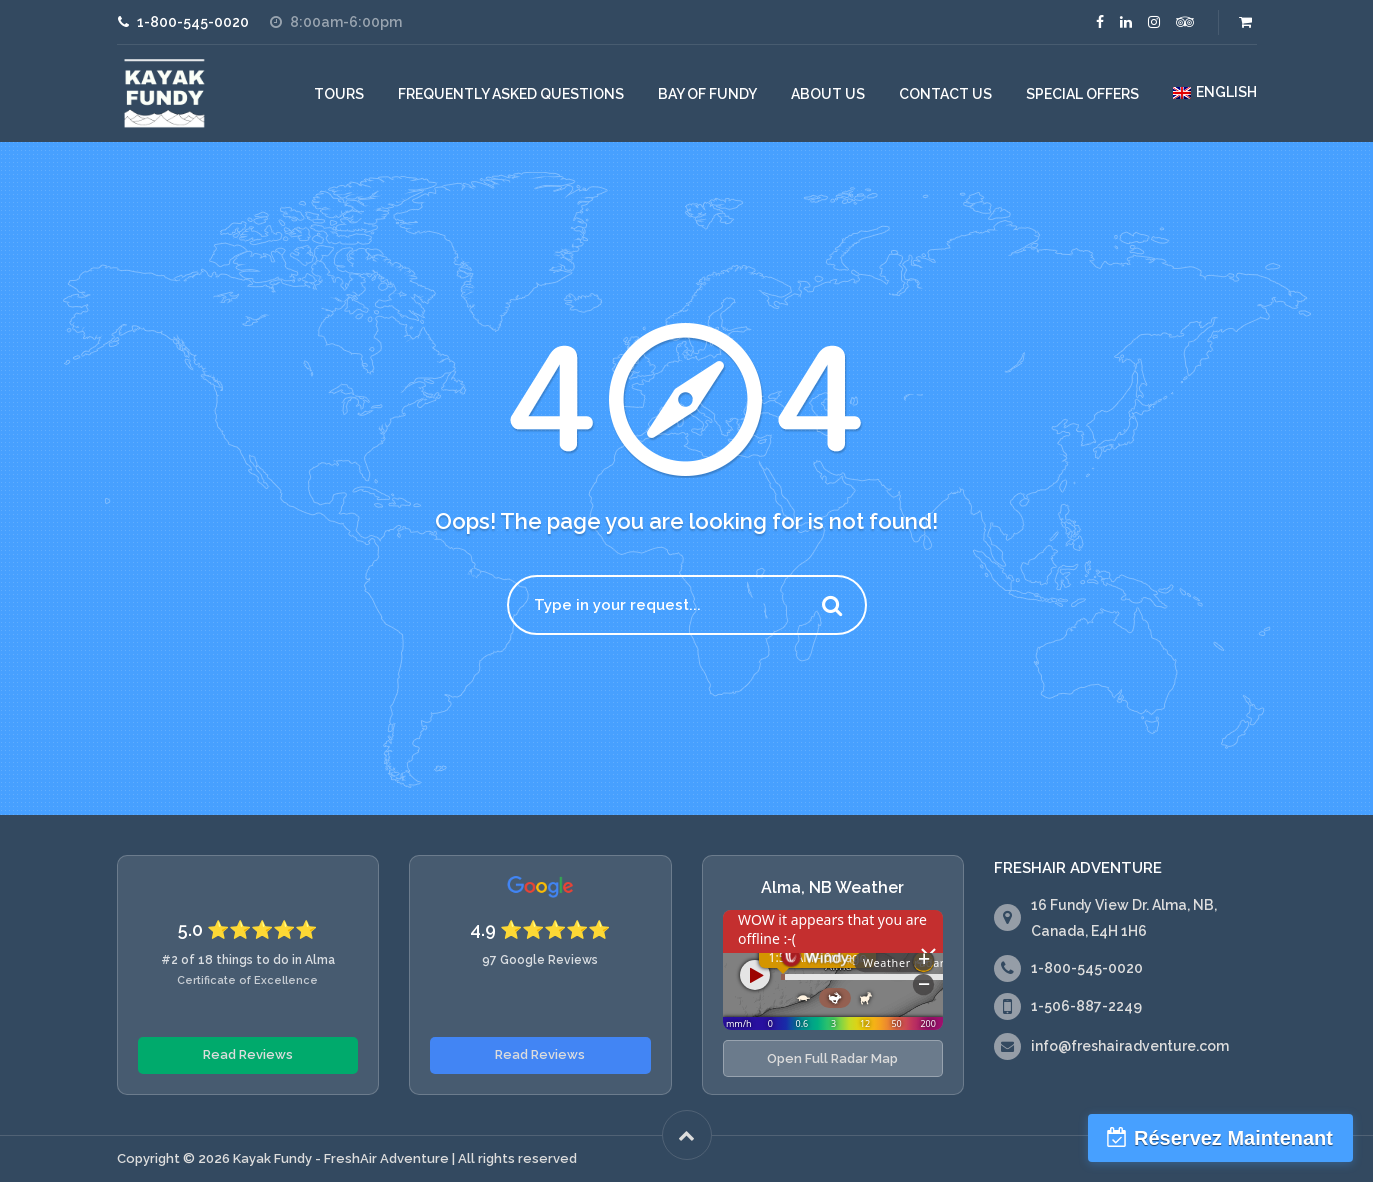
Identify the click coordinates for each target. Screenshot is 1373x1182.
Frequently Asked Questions (511, 94)
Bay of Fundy (707, 94)
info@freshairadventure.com (1130, 1046)
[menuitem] (1214, 92)
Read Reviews (248, 1054)
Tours (339, 94)
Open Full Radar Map (832, 1058)
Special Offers (1082, 94)
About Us (828, 94)
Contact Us (945, 94)
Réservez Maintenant (1233, 1138)
